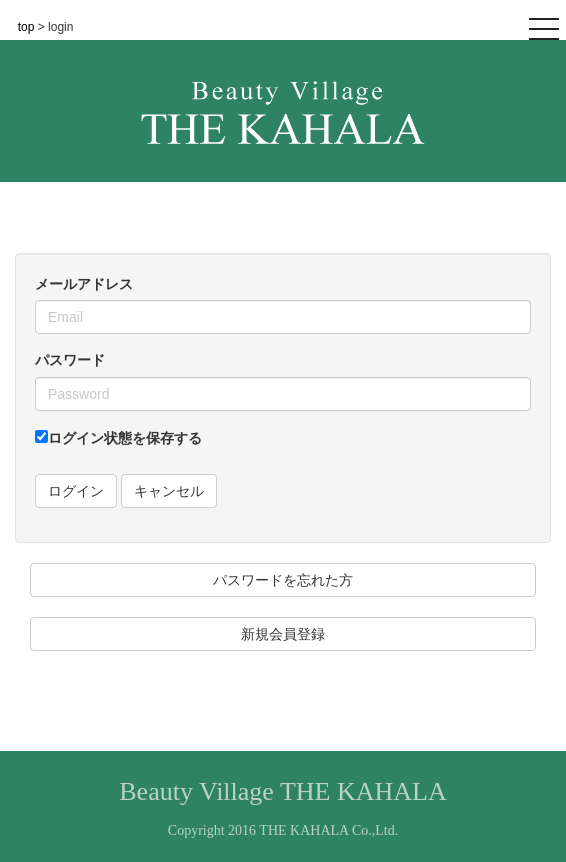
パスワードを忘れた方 (283, 580)
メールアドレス (84, 284)
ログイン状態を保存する (118, 438)
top (28, 27)
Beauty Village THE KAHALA (282, 791)
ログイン (76, 491)
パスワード (70, 360)
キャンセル (169, 491)
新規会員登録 (283, 634)
